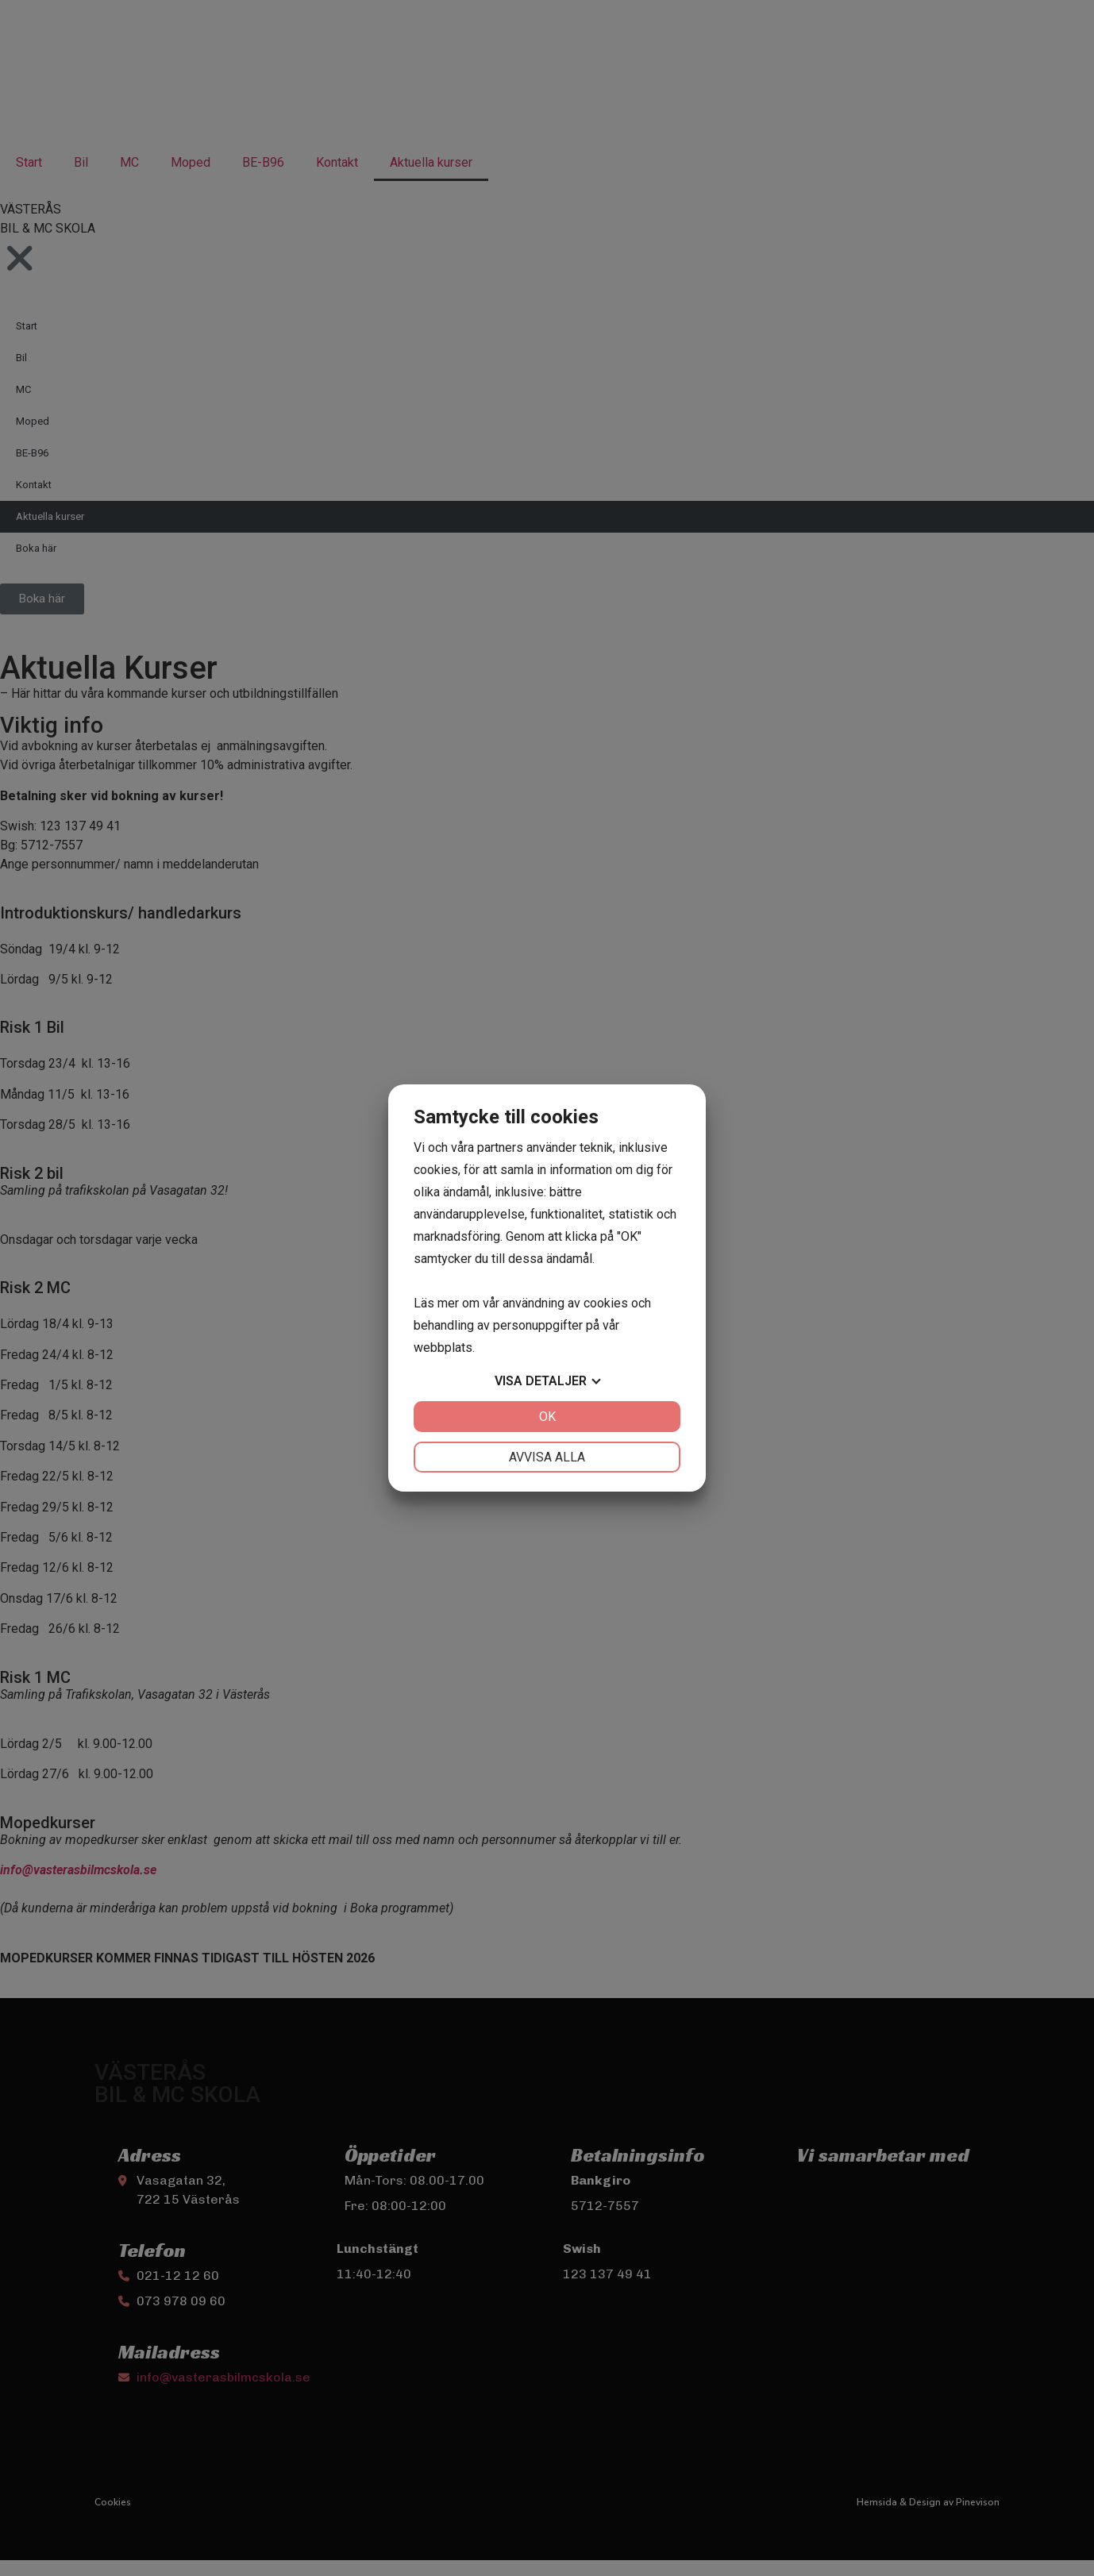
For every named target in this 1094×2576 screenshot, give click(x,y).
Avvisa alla (547, 1457)
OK (547, 1416)
